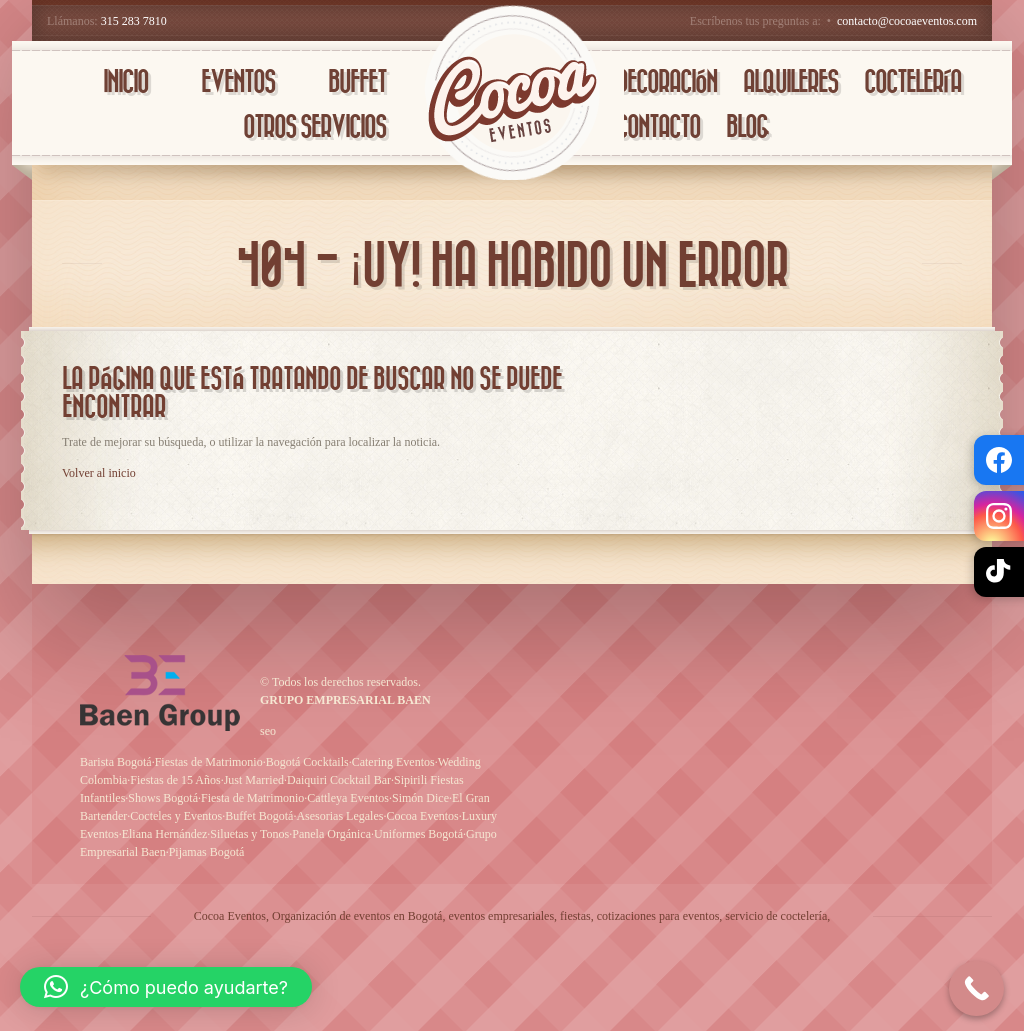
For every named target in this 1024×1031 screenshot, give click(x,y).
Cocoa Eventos (422, 816)
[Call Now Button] (976, 988)
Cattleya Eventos (348, 798)
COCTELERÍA (912, 82)
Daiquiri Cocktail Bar (339, 780)
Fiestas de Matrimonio (209, 762)
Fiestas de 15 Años (175, 780)
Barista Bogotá (116, 762)
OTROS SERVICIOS (314, 127)
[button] (166, 987)
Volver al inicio (99, 473)
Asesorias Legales (339, 816)
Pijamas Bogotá (207, 852)
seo (268, 731)
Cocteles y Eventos (176, 816)
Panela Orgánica (331, 834)
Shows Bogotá (163, 798)
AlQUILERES (790, 82)
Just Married (254, 780)
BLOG (747, 127)
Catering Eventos (393, 762)
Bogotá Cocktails (307, 762)
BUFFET (357, 82)
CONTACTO (658, 127)
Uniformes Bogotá (418, 834)
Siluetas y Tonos (249, 834)
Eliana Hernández (165, 834)
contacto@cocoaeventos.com (907, 21)
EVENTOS (238, 82)
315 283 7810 (134, 21)
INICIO (125, 82)
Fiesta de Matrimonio (252, 798)
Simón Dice (420, 798)
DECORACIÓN (666, 82)
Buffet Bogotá (259, 816)
